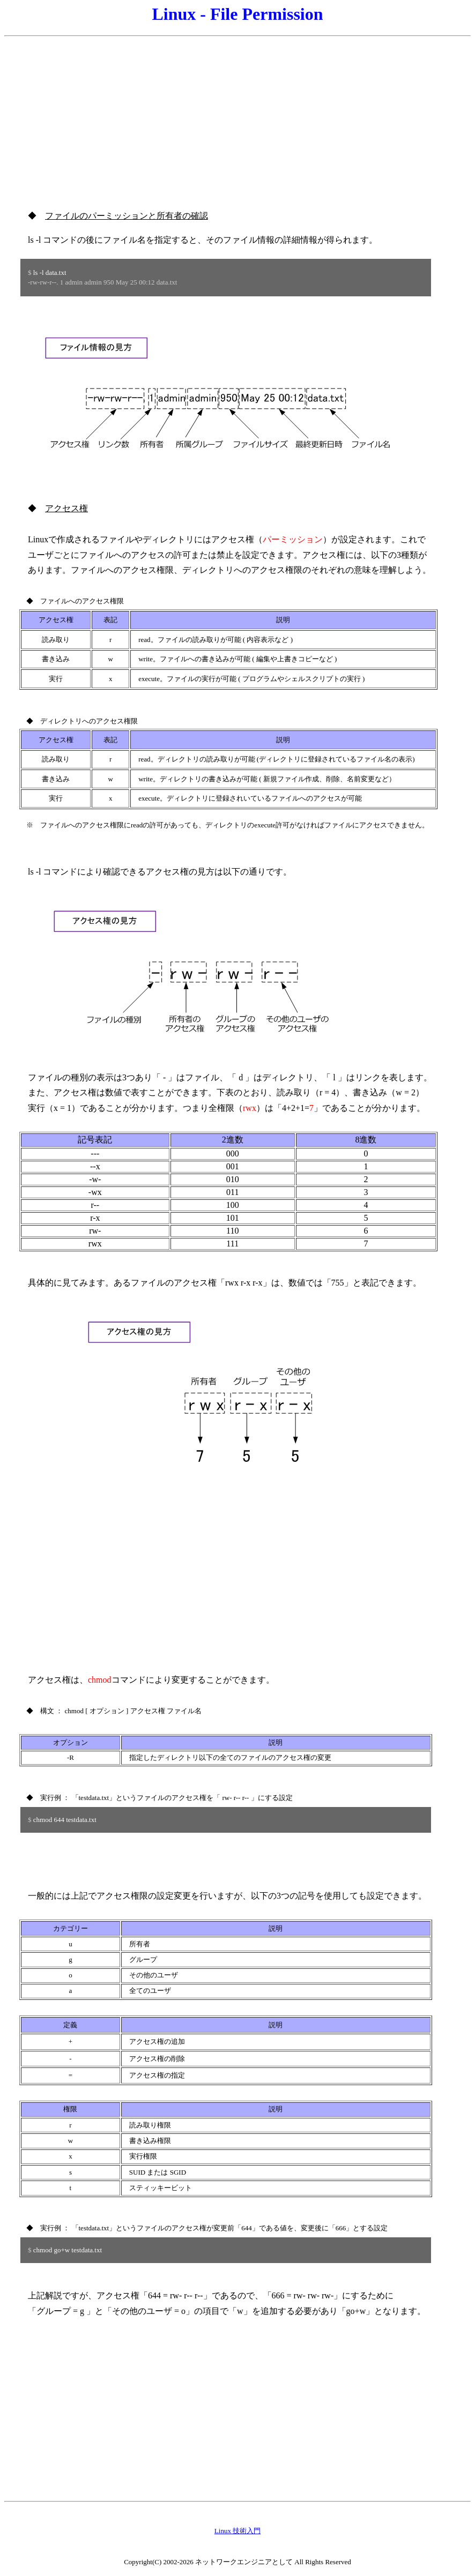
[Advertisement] (237, 117)
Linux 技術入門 (237, 2531)
